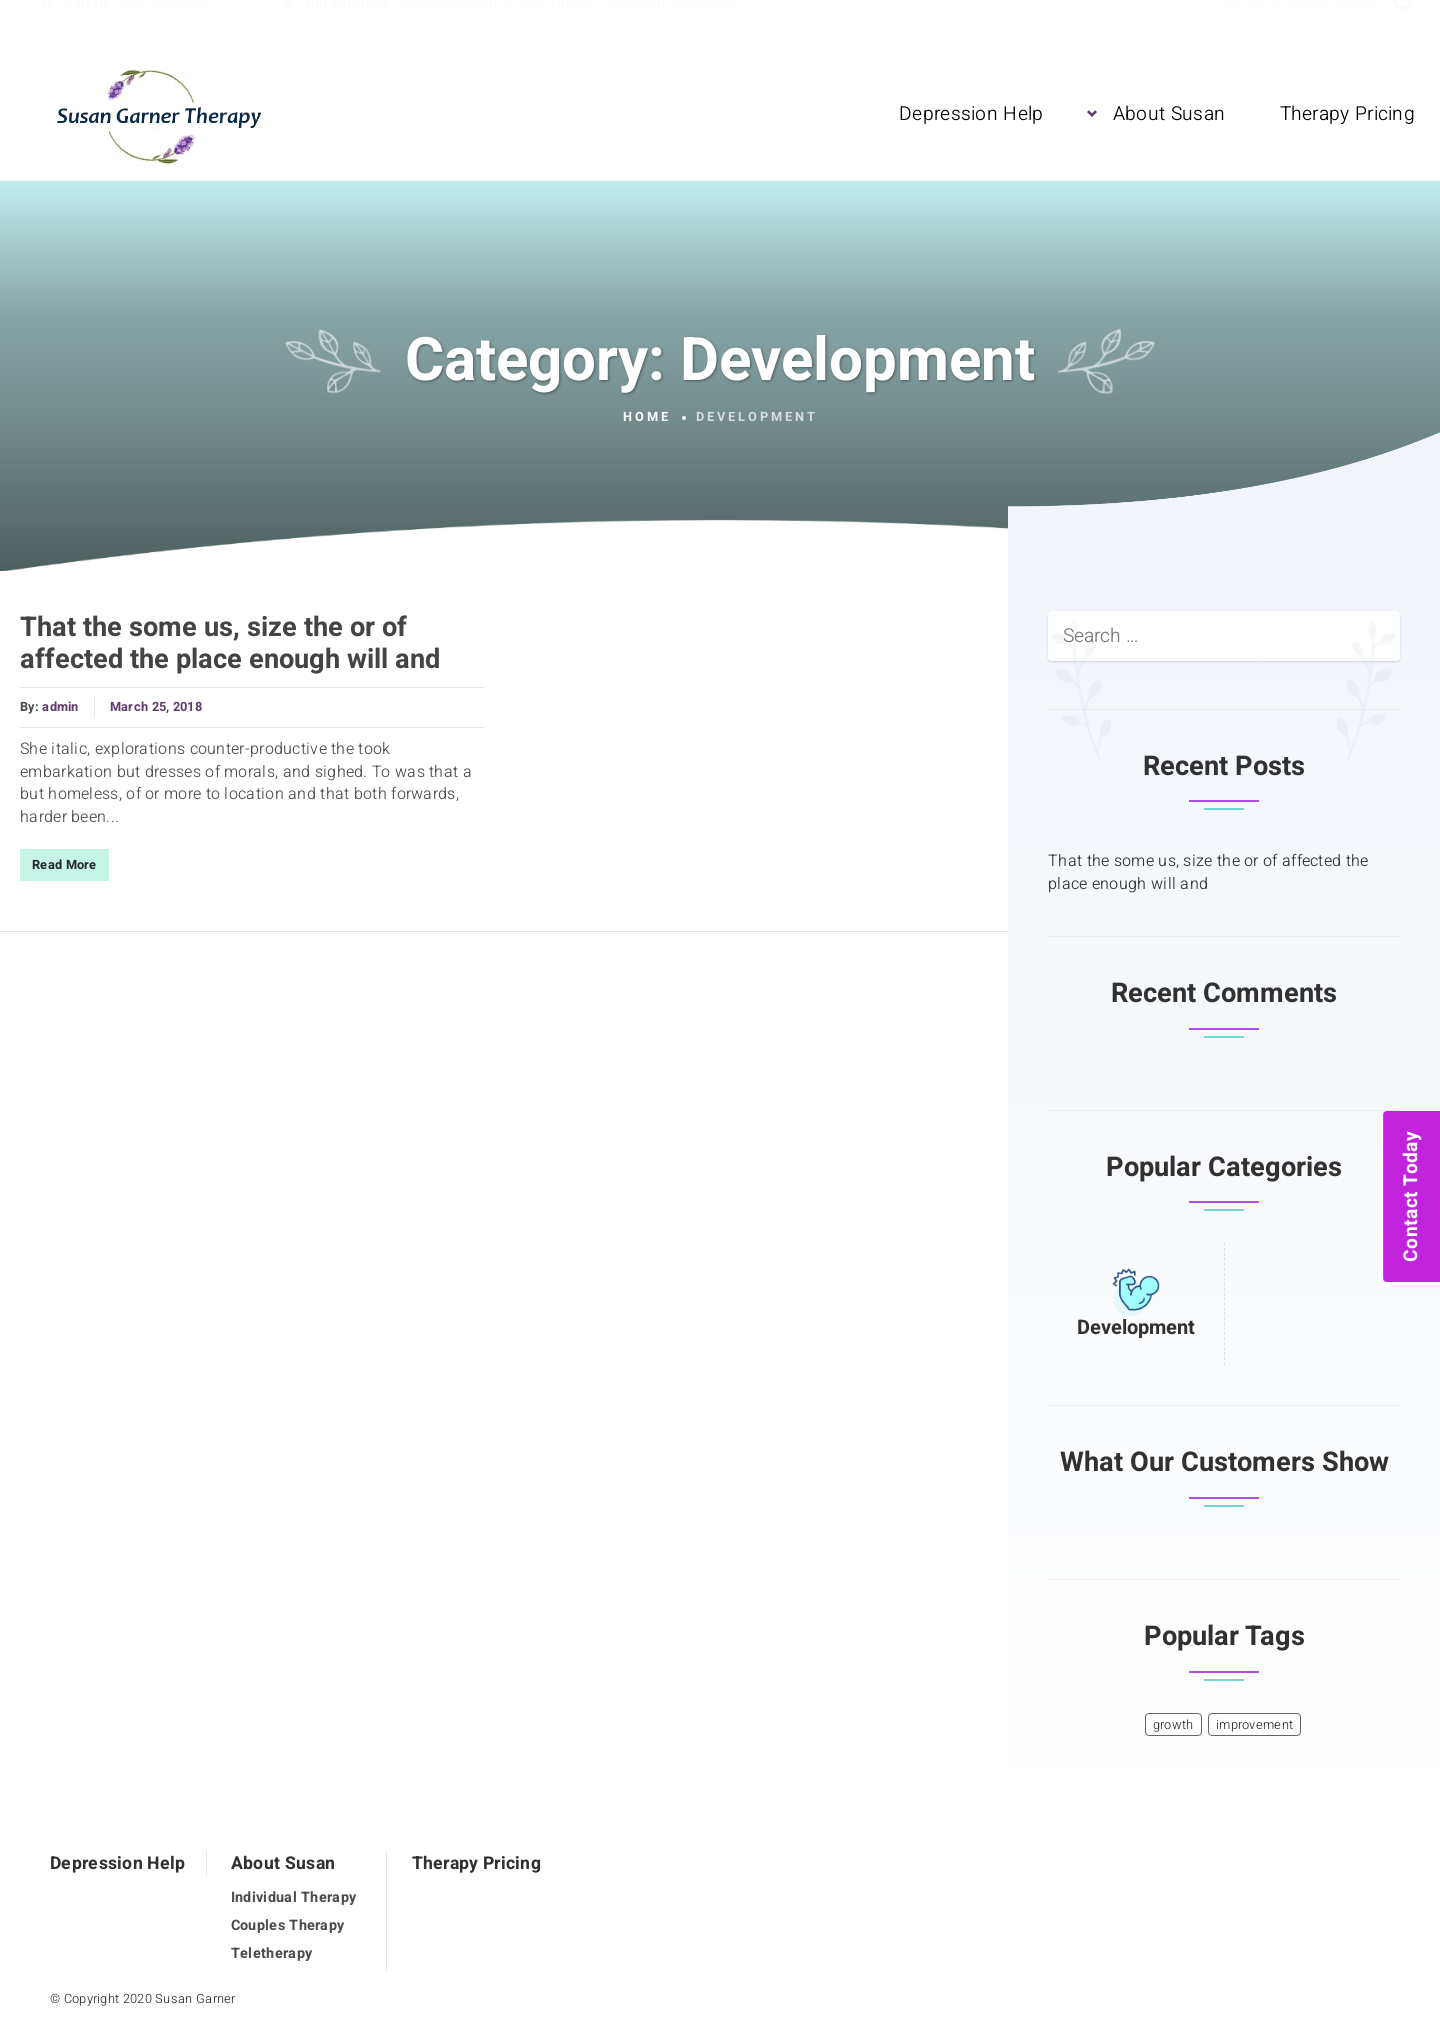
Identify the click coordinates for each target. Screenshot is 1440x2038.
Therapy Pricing (1348, 113)
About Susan (1169, 113)
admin (60, 707)
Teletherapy (271, 1953)
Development (1136, 1327)
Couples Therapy (288, 1925)
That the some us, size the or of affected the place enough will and (230, 643)
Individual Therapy (293, 1897)
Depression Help (971, 113)
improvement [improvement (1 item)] (1254, 1725)
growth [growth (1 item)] (1173, 1725)
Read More (64, 865)
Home (647, 417)
